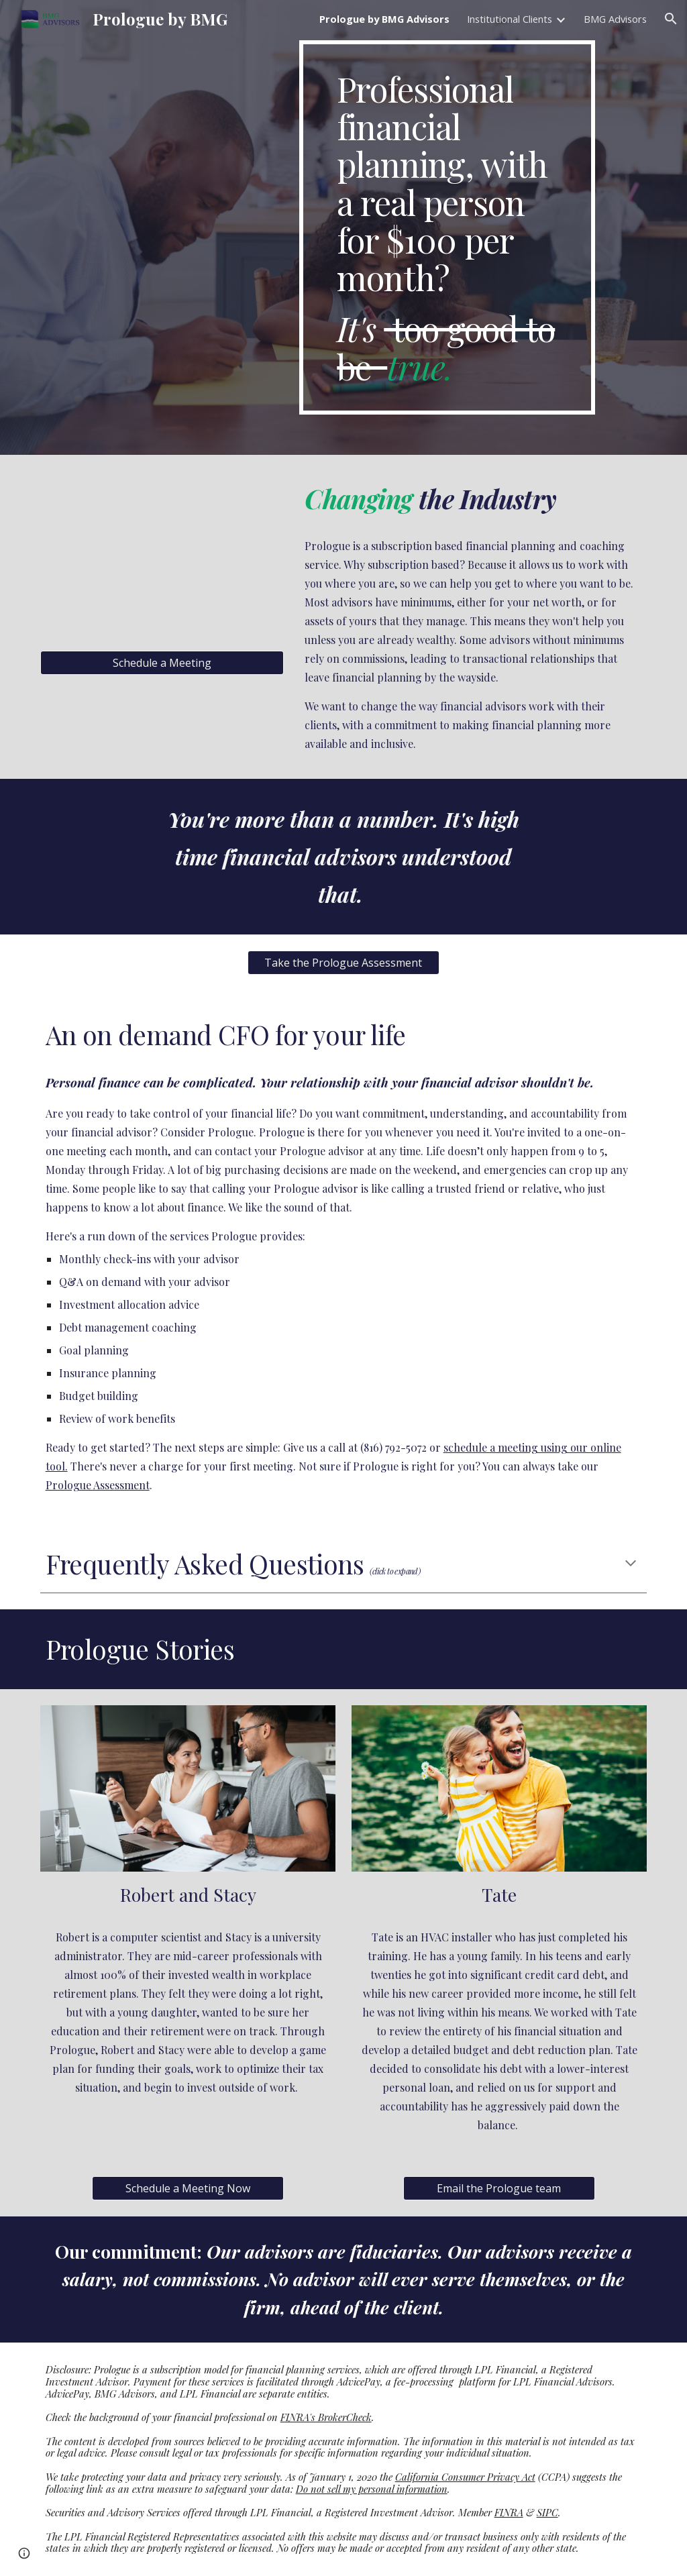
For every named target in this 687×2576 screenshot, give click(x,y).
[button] (671, 19)
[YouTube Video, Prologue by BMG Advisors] (162, 554)
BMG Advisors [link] (615, 18)
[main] (447, 227)
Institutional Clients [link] (509, 18)
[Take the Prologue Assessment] (343, 963)
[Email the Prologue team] (499, 2188)
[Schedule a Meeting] (162, 663)
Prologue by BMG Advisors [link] (384, 18)
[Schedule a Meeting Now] (188, 2188)
